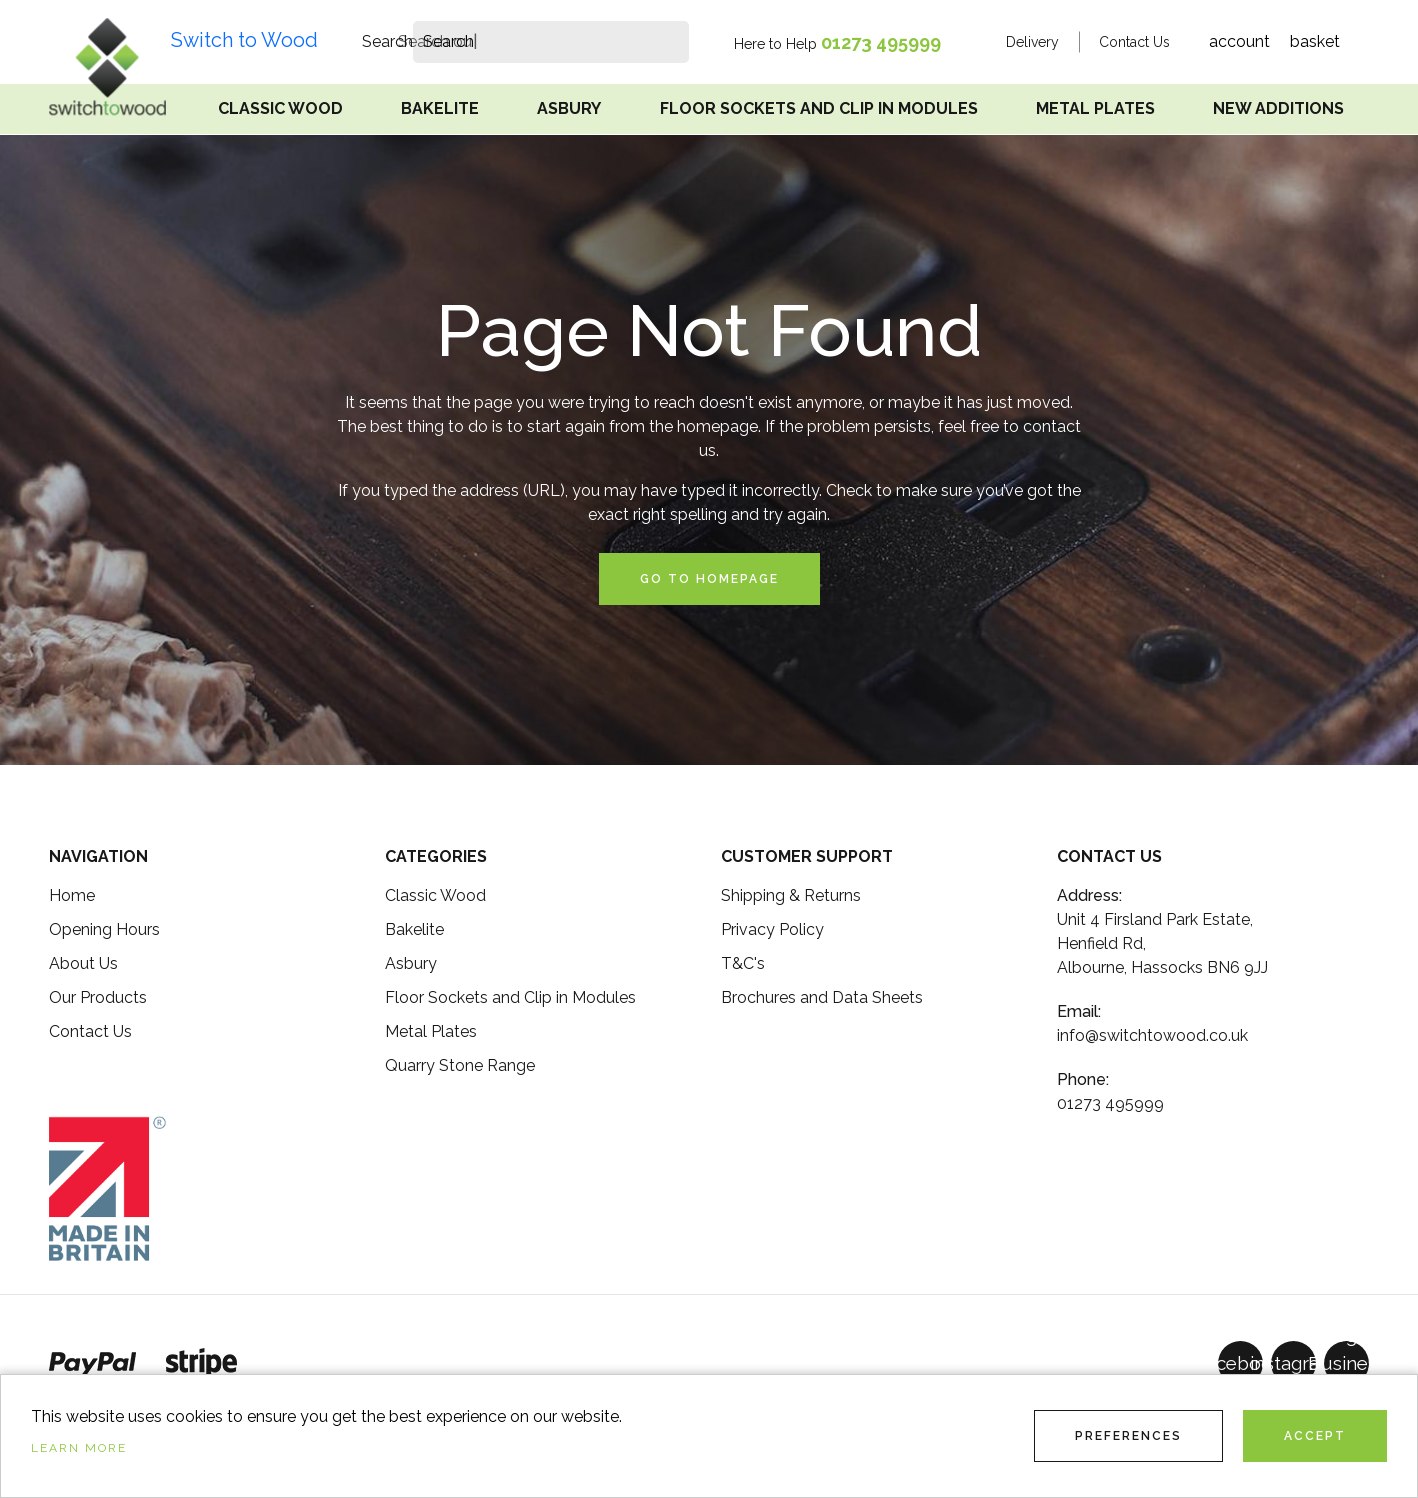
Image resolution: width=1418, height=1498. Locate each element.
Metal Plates (1095, 108)
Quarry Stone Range (460, 1065)
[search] (448, 42)
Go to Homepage (709, 579)
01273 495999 (881, 42)
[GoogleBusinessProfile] (1346, 1363)
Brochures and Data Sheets (822, 997)
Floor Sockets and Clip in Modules (819, 108)
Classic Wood (280, 108)
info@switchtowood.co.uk (1152, 1035)
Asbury (569, 108)
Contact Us (1134, 42)
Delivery (1032, 42)
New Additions (1278, 108)
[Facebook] (1240, 1363)
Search (387, 41)
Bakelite (440, 108)
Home (72, 895)
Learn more (79, 1448)
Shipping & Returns (791, 895)
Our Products (98, 997)
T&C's (743, 963)
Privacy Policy (772, 929)
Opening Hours (104, 929)
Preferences (1128, 1436)
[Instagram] (1293, 1363)
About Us (83, 963)
